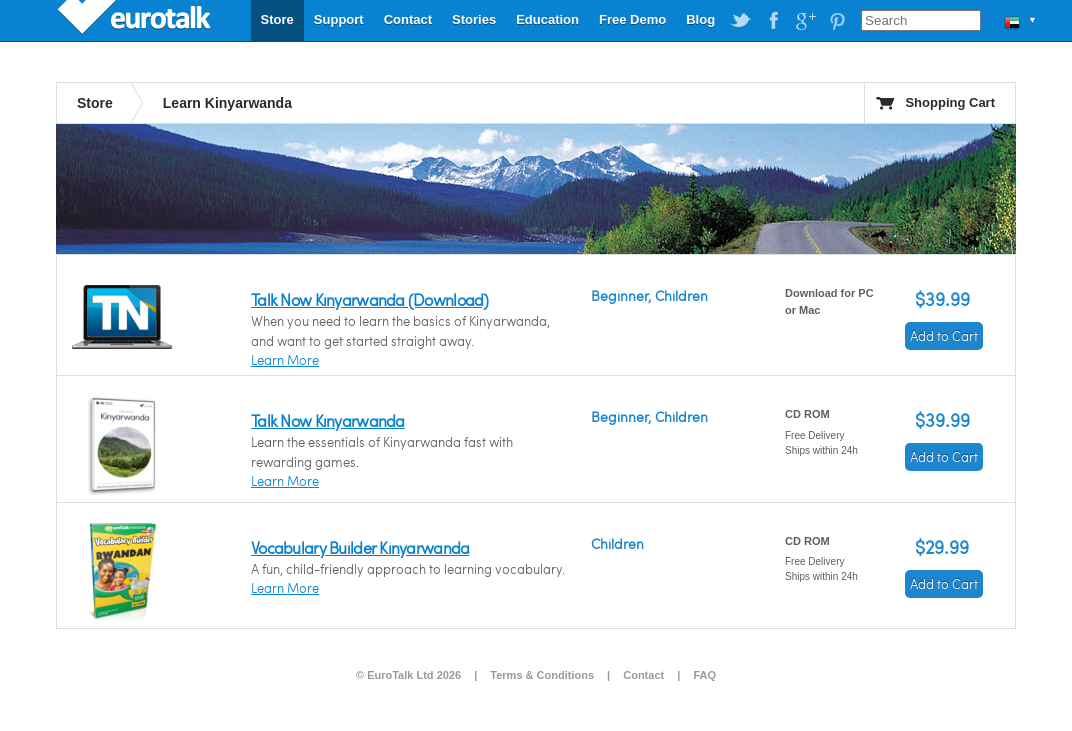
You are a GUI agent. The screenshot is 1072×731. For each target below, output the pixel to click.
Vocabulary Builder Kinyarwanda (360, 547)
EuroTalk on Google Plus (805, 21)
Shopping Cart (950, 102)
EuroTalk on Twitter (741, 21)
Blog (700, 19)
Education (547, 19)
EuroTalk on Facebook (773, 21)
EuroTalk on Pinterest (837, 21)
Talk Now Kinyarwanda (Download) (370, 299)
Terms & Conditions (542, 675)
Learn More (285, 360)
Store (277, 19)
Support (339, 19)
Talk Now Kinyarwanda (328, 420)
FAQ (704, 675)
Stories (474, 19)
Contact (408, 19)
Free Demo (632, 19)
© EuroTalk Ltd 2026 (408, 675)
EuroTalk (136, 20)
